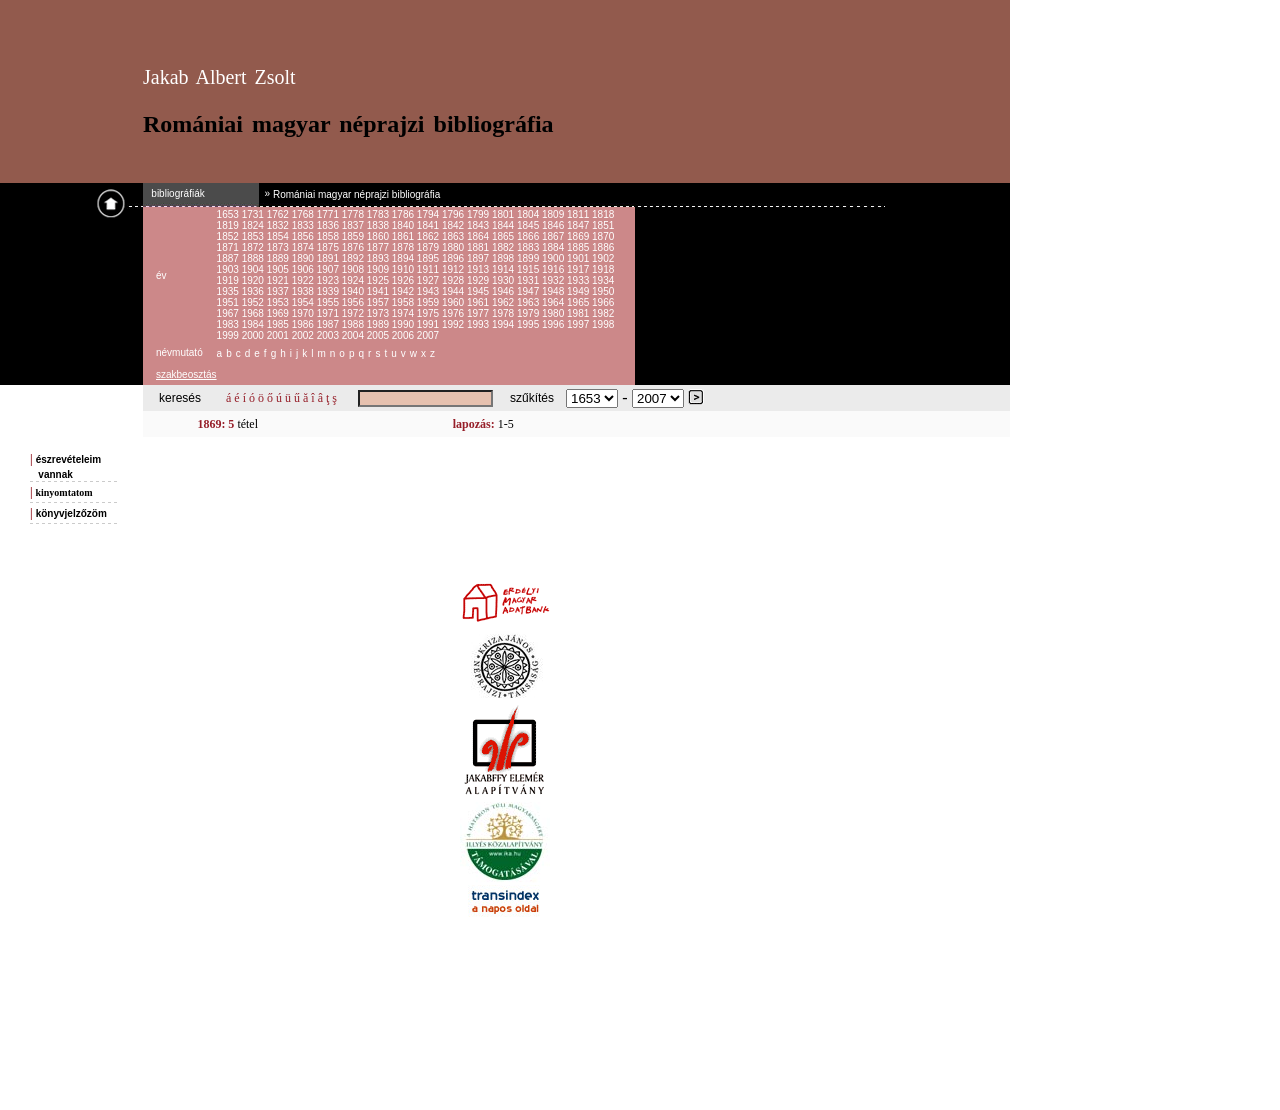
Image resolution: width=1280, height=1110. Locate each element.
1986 (304, 324)
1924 (354, 280)
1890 (304, 258)
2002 (304, 335)
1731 (254, 214)
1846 (554, 225)
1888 (254, 258)
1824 (254, 225)
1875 (329, 247)
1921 (279, 280)
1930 (504, 280)
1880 (454, 247)
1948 (554, 291)
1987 (329, 324)
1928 (454, 280)
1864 (479, 236)
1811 (579, 214)
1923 (329, 280)
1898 (504, 258)
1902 (603, 258)
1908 (354, 269)
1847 (579, 225)
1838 (379, 225)
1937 (279, 291)
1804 (529, 214)
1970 (304, 313)
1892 (354, 258)
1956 (354, 302)
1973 (379, 313)
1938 (304, 291)
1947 (529, 291)
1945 (479, 291)
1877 (379, 247)
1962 (504, 302)
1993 (479, 324)
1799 (479, 214)
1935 (229, 291)
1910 (404, 269)
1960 (454, 302)
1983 (229, 324)
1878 (404, 247)
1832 (279, 225)
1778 (354, 214)
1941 (379, 291)
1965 (579, 302)
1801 (504, 214)
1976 (454, 313)
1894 (404, 258)
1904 (254, 269)
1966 (603, 302)
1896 (454, 258)
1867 (554, 236)
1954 (304, 302)
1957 (379, 302)
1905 (279, 269)
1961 (479, 302)
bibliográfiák (174, 193)
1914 (504, 269)
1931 (529, 280)
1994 (504, 324)
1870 (603, 236)
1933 (579, 280)
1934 (603, 280)
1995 (529, 324)
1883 (529, 247)
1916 (554, 269)
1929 (479, 280)
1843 (479, 225)
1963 (529, 302)
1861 (404, 236)
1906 (304, 269)
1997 (579, 324)
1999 (229, 335)
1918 (603, 269)
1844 (504, 225)
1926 (404, 280)
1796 (454, 214)
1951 (229, 302)
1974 (404, 313)
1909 (379, 269)
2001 (279, 335)
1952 (254, 302)
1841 (429, 225)
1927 (429, 280)
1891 (329, 258)
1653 (229, 214)
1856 (304, 236)
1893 (379, 258)
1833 (304, 225)
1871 (229, 247)
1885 (579, 247)
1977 (479, 313)
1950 (603, 291)
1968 (254, 313)
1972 (354, 313)
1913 (479, 269)
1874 (304, 247)
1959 (429, 302)
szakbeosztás (186, 374)
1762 (279, 214)
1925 (379, 280)
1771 (329, 214)
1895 (429, 258)
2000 (254, 335)
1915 (529, 269)
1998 (603, 324)
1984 (254, 324)
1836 (329, 225)
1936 (254, 291)
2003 (329, 335)
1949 (579, 291)
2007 (428, 335)
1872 (254, 247)
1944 (454, 291)
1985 (279, 324)
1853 (254, 236)
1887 (229, 258)
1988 (354, 324)
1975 (429, 313)
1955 (329, 302)
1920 (254, 280)
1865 (504, 236)
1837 (354, 225)
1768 (304, 214)
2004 (354, 335)
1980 (554, 313)
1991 (429, 324)
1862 (429, 236)
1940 (354, 291)
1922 (304, 280)
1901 (579, 258)
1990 (404, 324)
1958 (404, 302)
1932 (554, 280)
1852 (229, 236)
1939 (329, 291)
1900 (554, 258)
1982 (603, 313)
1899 (529, 258)
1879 (429, 247)
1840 (404, 225)
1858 (329, 236)
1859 (354, 236)
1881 (479, 247)
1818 (603, 214)
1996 (554, 324)
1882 (504, 247)
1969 (279, 313)
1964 (554, 302)
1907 (329, 269)
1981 (579, 313)
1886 (603, 247)
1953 (279, 302)
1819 (229, 225)
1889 (279, 258)
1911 (429, 269)
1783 (379, 214)
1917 (579, 269)
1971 (329, 313)
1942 (404, 291)
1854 (279, 236)
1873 (279, 247)
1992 (454, 324)
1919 (229, 280)
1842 (454, 225)
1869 (579, 236)
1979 (529, 313)
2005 (379, 335)
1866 (529, 236)
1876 (354, 247)
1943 (429, 291)
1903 (229, 269)
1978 (504, 313)
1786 (404, 214)
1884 (554, 247)
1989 (379, 324)
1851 (603, 225)
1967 (229, 313)
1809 (554, 214)
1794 (429, 214)
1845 (529, 225)
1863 (454, 236)
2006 (404, 335)
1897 (479, 258)
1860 (379, 236)
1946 (504, 291)
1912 (454, 269)
